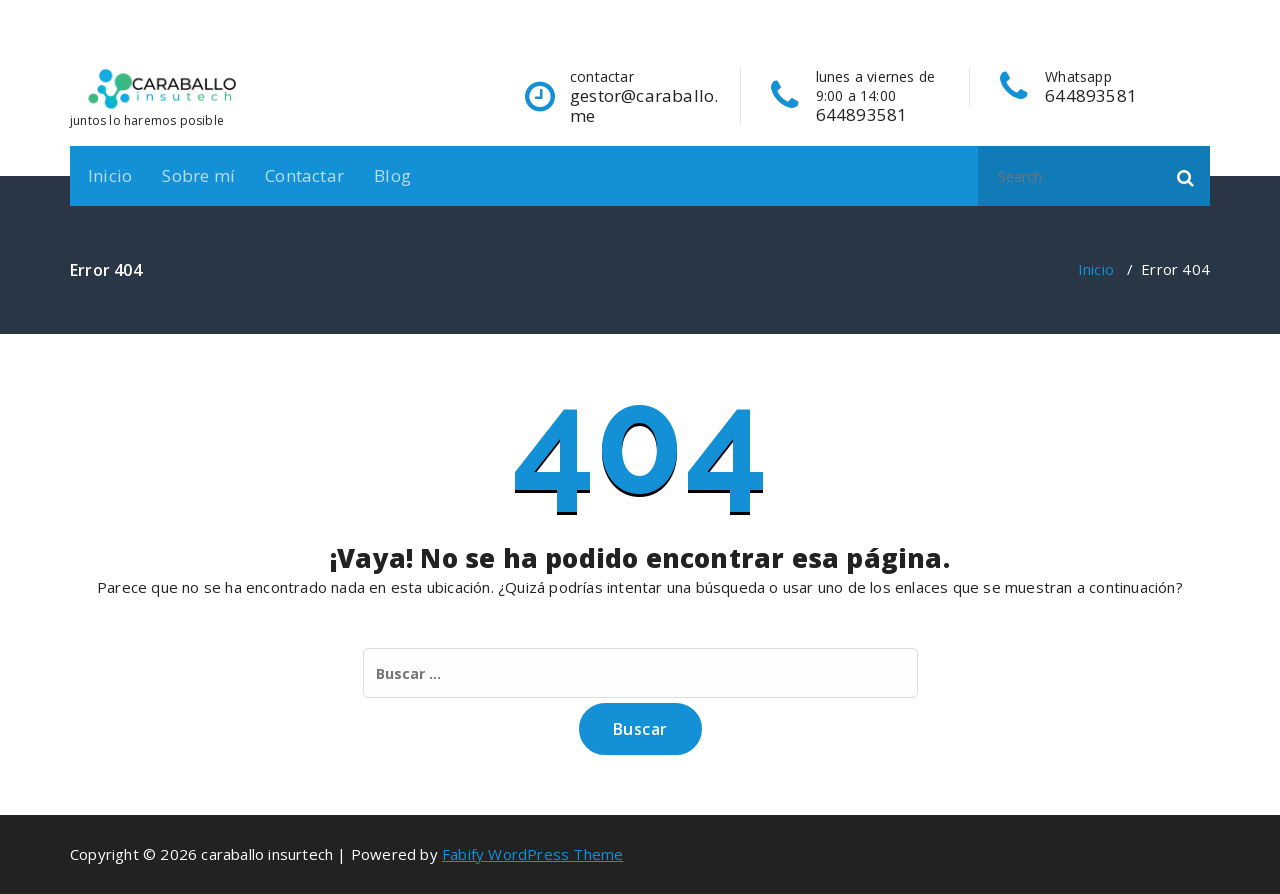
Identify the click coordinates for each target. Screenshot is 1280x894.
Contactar (304, 175)
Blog (392, 175)
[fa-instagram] (1170, 11)
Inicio (110, 175)
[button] (1186, 176)
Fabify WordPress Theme (532, 854)
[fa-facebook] (1110, 11)
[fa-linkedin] (1139, 11)
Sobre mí (198, 175)
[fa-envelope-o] (1203, 11)
